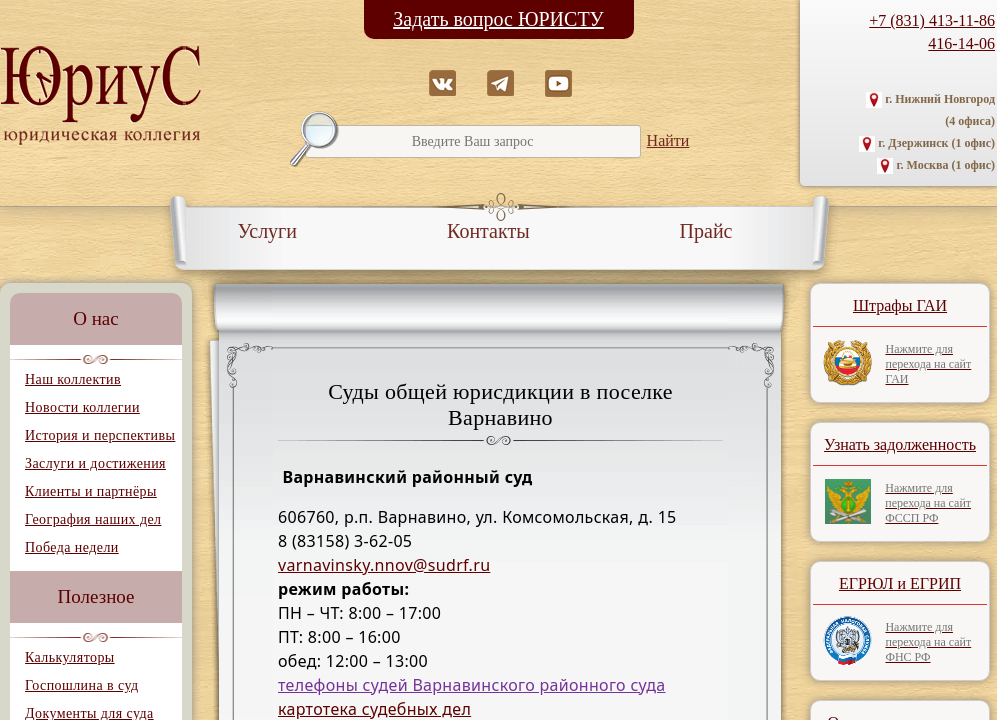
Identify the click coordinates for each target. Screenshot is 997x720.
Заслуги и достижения (95, 463)
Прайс (706, 231)
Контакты (488, 231)
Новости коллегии (82, 407)
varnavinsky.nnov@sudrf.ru (384, 565)
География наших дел (93, 519)
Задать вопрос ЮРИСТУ (498, 19)
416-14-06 (961, 43)
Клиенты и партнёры (91, 491)
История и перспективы (100, 435)
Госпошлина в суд (81, 685)
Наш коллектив (73, 379)
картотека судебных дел (374, 709)
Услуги (268, 231)
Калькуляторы (70, 657)
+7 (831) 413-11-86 (932, 20)
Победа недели (72, 547)
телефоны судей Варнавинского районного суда (472, 685)
